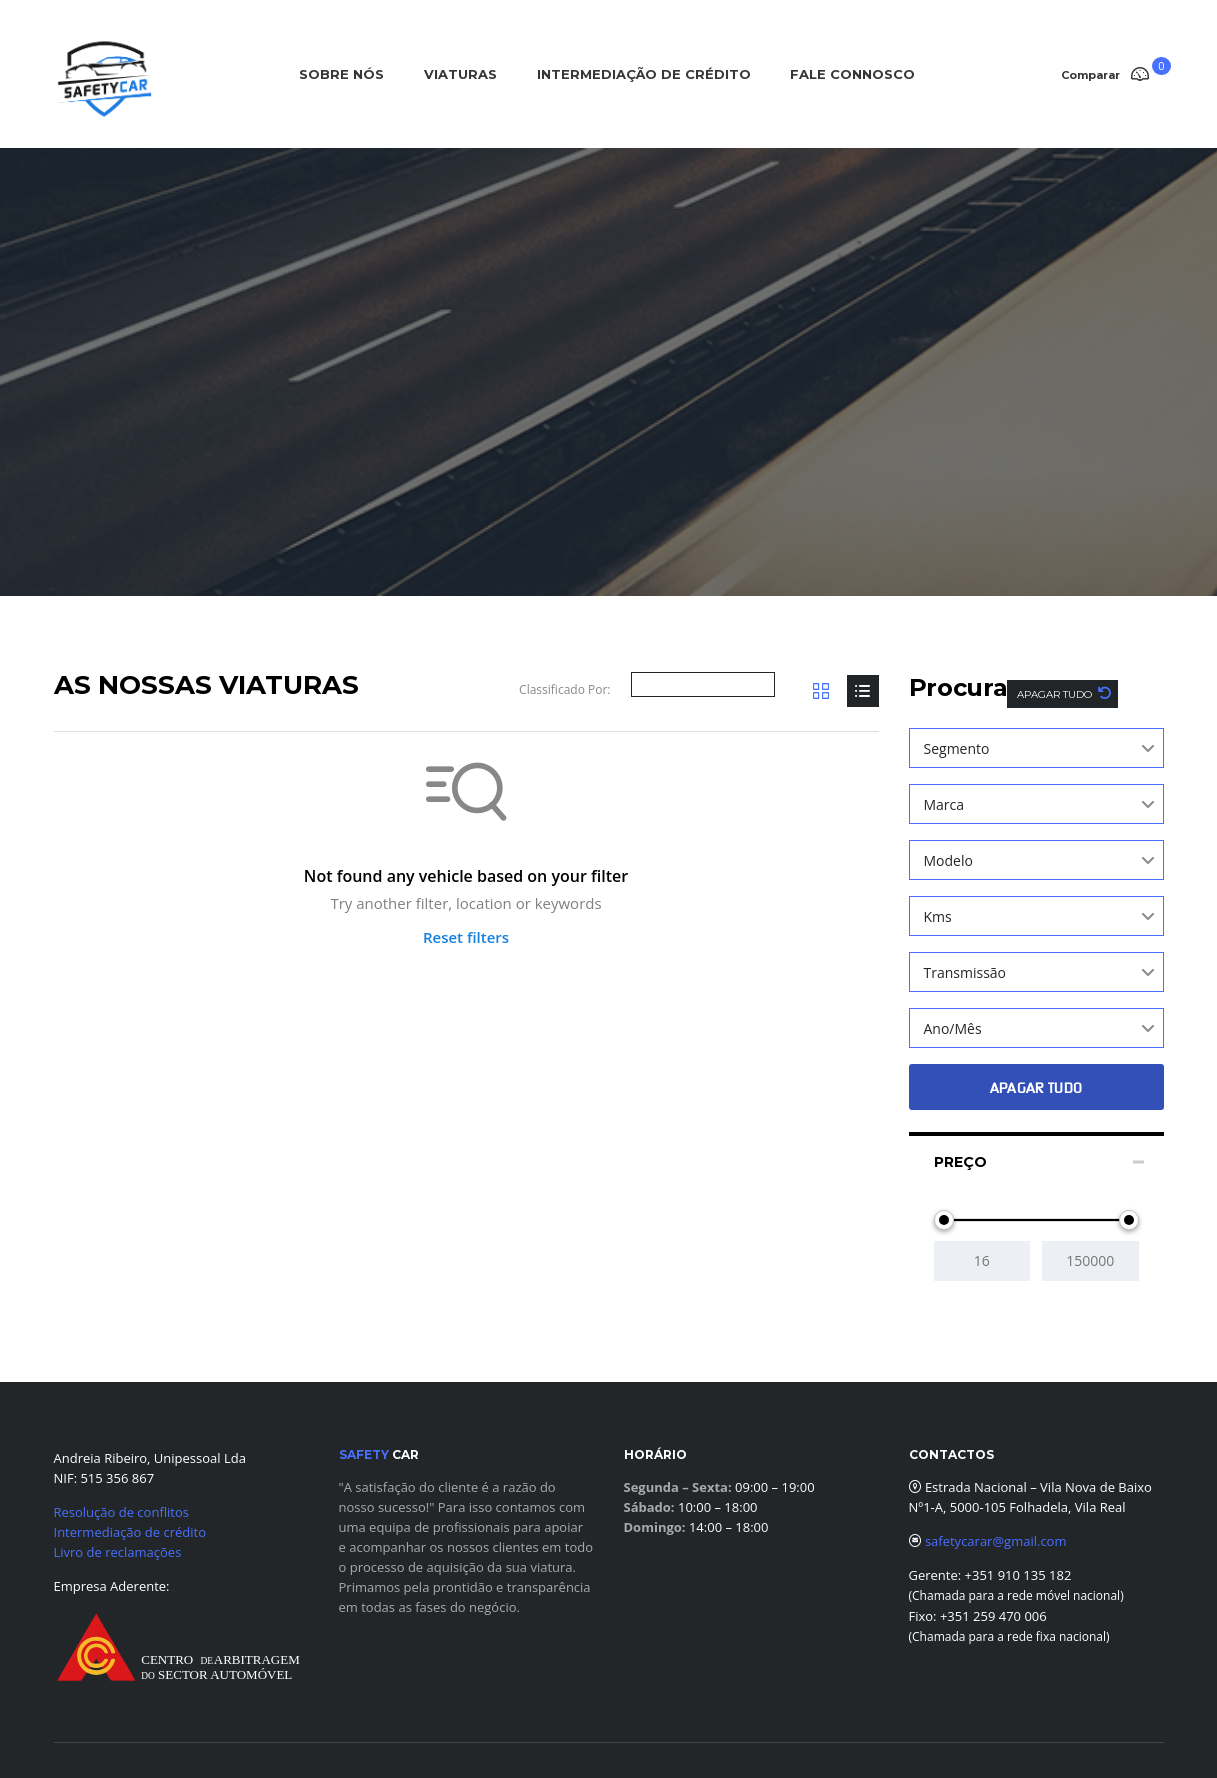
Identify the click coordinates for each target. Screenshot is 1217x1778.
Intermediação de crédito (130, 1532)
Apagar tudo (1056, 694)
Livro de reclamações (118, 1552)
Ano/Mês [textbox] (953, 1028)
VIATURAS (460, 74)
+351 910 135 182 (1016, 1575)
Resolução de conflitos (121, 1512)
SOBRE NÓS (341, 74)
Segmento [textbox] (957, 748)
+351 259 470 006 (993, 1616)
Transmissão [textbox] (965, 972)
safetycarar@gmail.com (996, 1541)
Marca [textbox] (944, 804)
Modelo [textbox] (948, 860)
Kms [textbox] (938, 916)
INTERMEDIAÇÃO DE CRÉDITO (644, 74)
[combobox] (1036, 748)
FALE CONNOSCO (852, 74)
